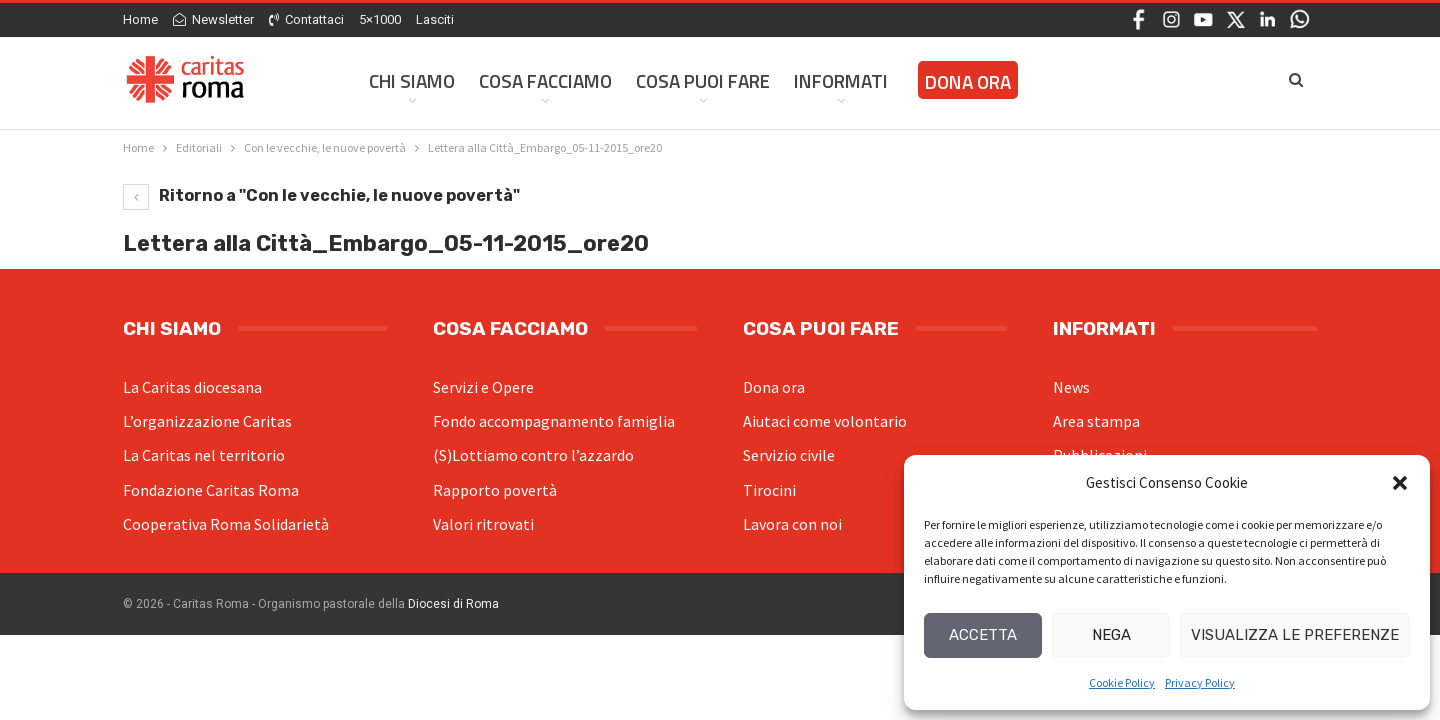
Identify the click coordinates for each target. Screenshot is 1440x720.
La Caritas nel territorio (204, 455)
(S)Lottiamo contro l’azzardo (533, 455)
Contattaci (306, 19)
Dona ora (774, 387)
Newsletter (213, 19)
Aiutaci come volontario (825, 421)
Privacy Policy (1200, 682)
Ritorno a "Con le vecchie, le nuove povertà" (321, 195)
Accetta (983, 635)
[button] (1400, 483)
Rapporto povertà (495, 490)
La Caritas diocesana (192, 387)
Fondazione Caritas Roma (211, 490)
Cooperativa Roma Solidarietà (226, 524)
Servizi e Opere (483, 387)
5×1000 (380, 19)
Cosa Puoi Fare (703, 80)
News (1071, 387)
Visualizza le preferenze (1295, 635)
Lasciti (435, 19)
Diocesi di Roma (453, 604)
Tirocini (769, 490)
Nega (1111, 635)
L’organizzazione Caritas (207, 421)
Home (140, 19)
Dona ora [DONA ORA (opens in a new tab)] (968, 81)
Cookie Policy (1122, 682)
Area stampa (1096, 421)
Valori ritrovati (483, 524)
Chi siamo (412, 80)
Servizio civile (789, 455)
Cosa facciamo (545, 80)
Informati (841, 80)
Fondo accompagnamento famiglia (554, 421)
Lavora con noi (792, 524)
